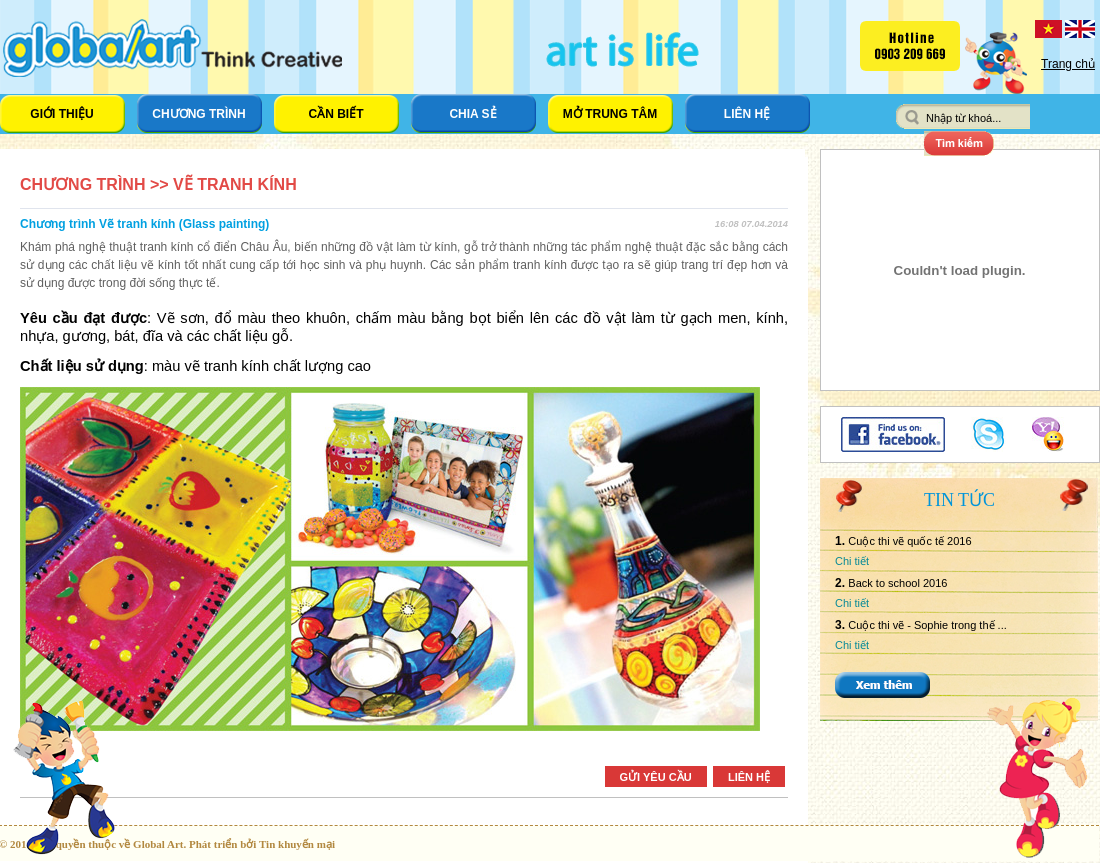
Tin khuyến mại (297, 844)
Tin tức (959, 500)
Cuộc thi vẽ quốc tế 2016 (909, 541)
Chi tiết (852, 561)
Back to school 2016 (897, 583)
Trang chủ (1068, 64)
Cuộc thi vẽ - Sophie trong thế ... (927, 625)
